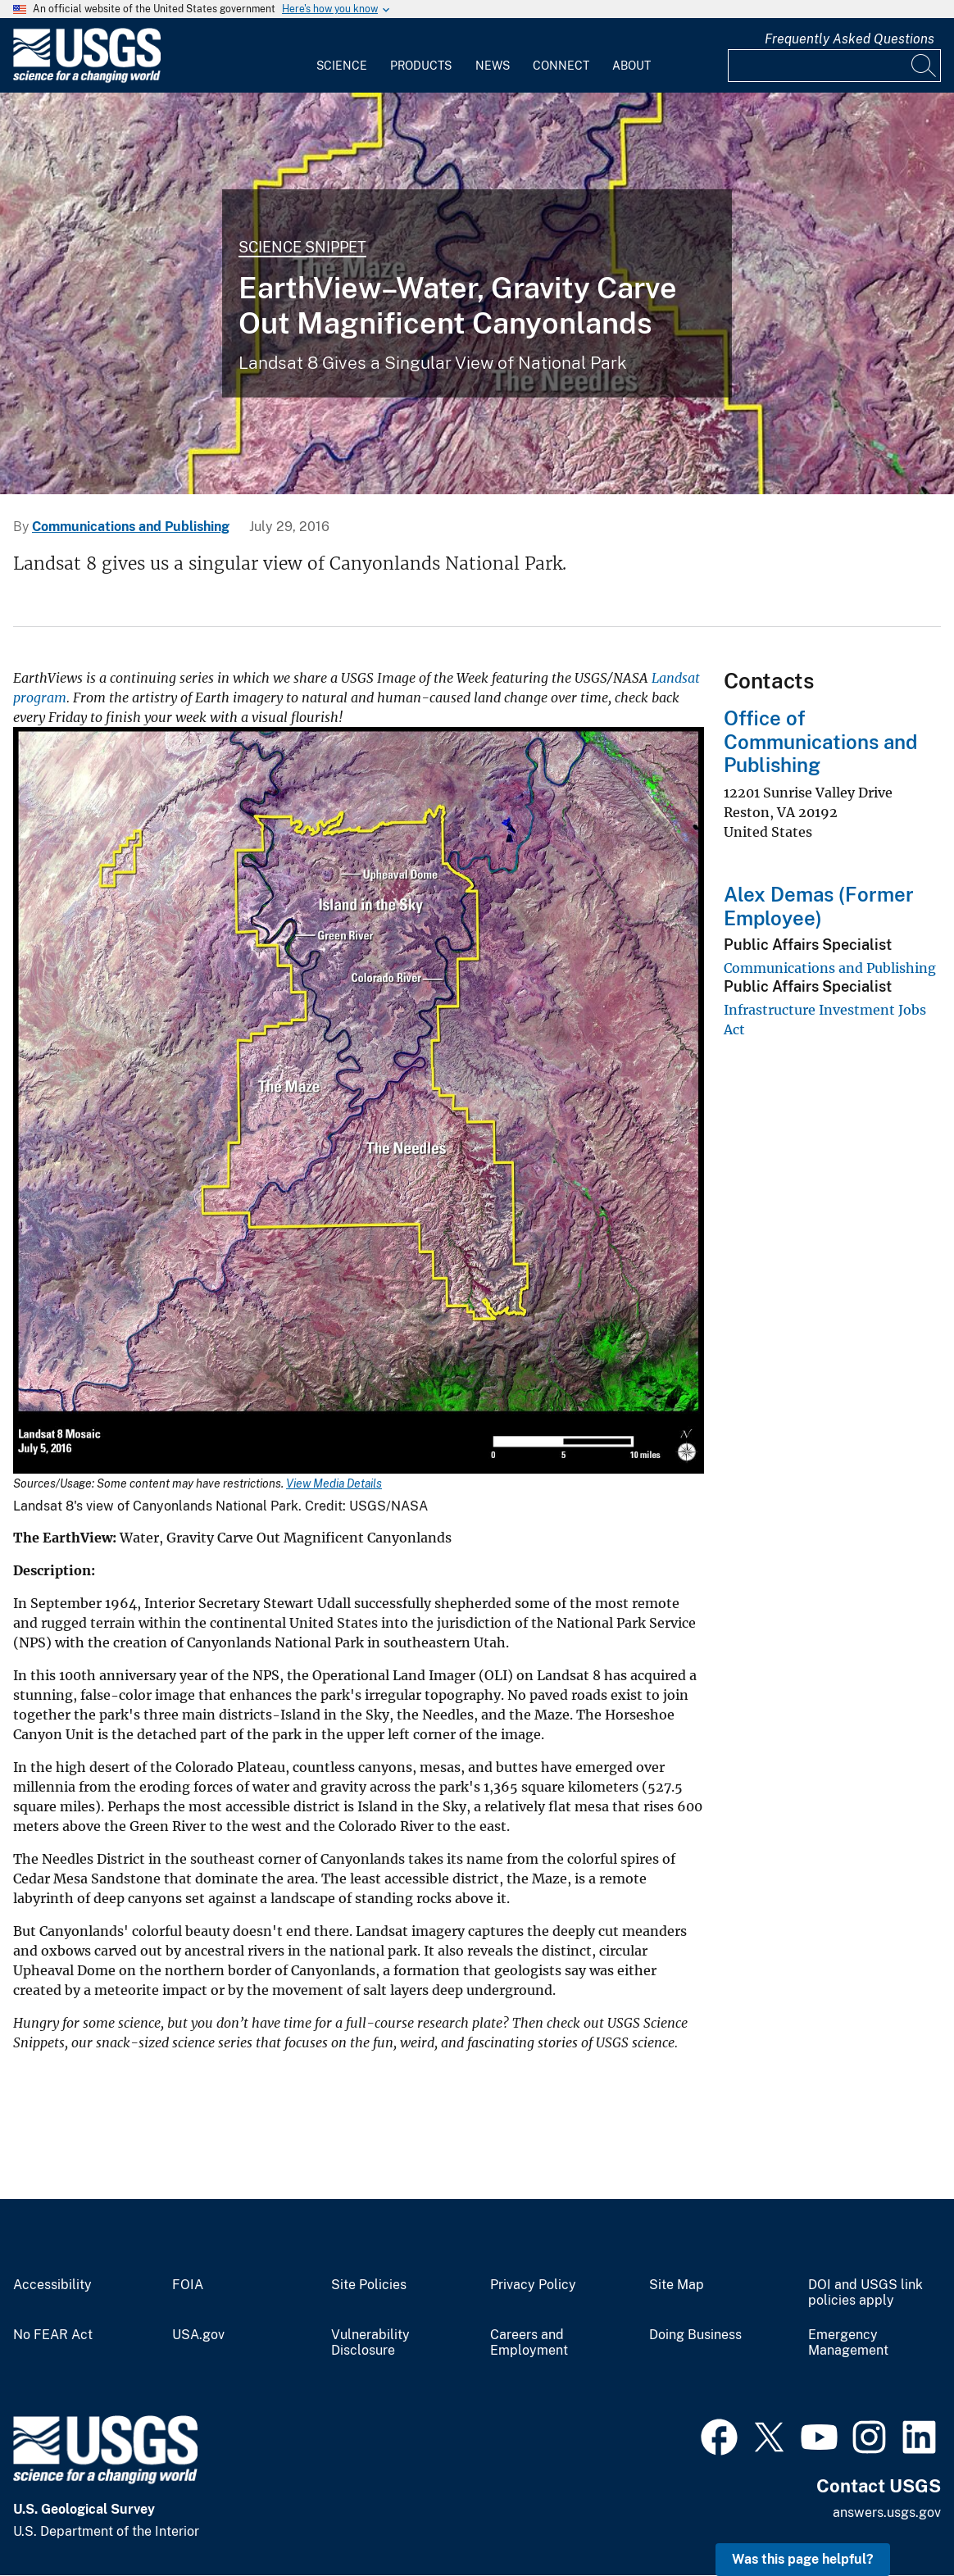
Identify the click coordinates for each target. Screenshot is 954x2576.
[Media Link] (358, 1102)
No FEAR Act (53, 2335)
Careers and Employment (529, 2343)
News (492, 65)
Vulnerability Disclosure (370, 2343)
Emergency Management (848, 2343)
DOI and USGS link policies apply (865, 2293)
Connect (561, 65)
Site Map (676, 2285)
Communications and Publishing (130, 526)
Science (341, 65)
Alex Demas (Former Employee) (819, 906)
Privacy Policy (533, 2285)
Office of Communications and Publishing (820, 741)
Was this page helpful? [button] (803, 2559)
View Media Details (334, 1483)
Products (421, 65)
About (631, 65)
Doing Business (695, 2335)
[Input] (834, 65)
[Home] (87, 79)
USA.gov (198, 2335)
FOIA (187, 2285)
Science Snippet (302, 247)
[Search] (924, 65)
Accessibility (52, 2285)
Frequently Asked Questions (849, 39)
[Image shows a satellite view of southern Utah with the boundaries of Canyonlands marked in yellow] (477, 293)
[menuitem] (342, 56)
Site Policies (369, 2285)
